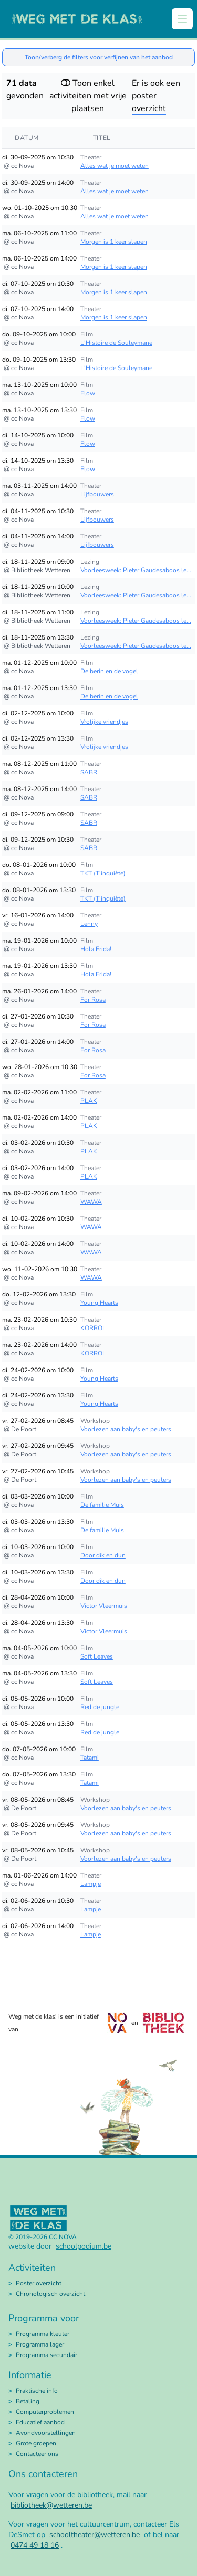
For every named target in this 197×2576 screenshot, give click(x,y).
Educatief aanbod (40, 2422)
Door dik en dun (103, 1555)
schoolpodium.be (83, 2246)
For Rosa (93, 999)
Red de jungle (99, 1707)
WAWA (91, 1201)
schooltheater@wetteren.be (94, 2535)
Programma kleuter (42, 2334)
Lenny (89, 924)
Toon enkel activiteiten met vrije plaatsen (88, 95)
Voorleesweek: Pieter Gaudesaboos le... (135, 570)
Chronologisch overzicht (50, 2294)
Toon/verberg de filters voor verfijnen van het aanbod (99, 57)
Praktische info (37, 2391)
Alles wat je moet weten (114, 166)
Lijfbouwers (97, 494)
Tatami (89, 1757)
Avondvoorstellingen (46, 2433)
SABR (88, 772)
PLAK (88, 1100)
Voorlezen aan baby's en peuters (125, 1429)
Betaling (27, 2401)
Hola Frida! (95, 949)
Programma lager (40, 2344)
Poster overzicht (38, 2283)
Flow (87, 393)
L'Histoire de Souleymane (116, 342)
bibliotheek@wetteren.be (51, 2505)
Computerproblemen (45, 2412)
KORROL (93, 1328)
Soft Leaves (96, 1656)
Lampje (90, 1884)
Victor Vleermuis (103, 1606)
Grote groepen (36, 2443)
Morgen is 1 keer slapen (113, 241)
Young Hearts (99, 1303)
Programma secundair (46, 2355)
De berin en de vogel (109, 671)
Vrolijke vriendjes (104, 721)
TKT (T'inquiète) (103, 873)
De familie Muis (102, 1505)
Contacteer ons (37, 2454)
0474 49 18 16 (35, 2545)
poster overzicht (149, 102)
